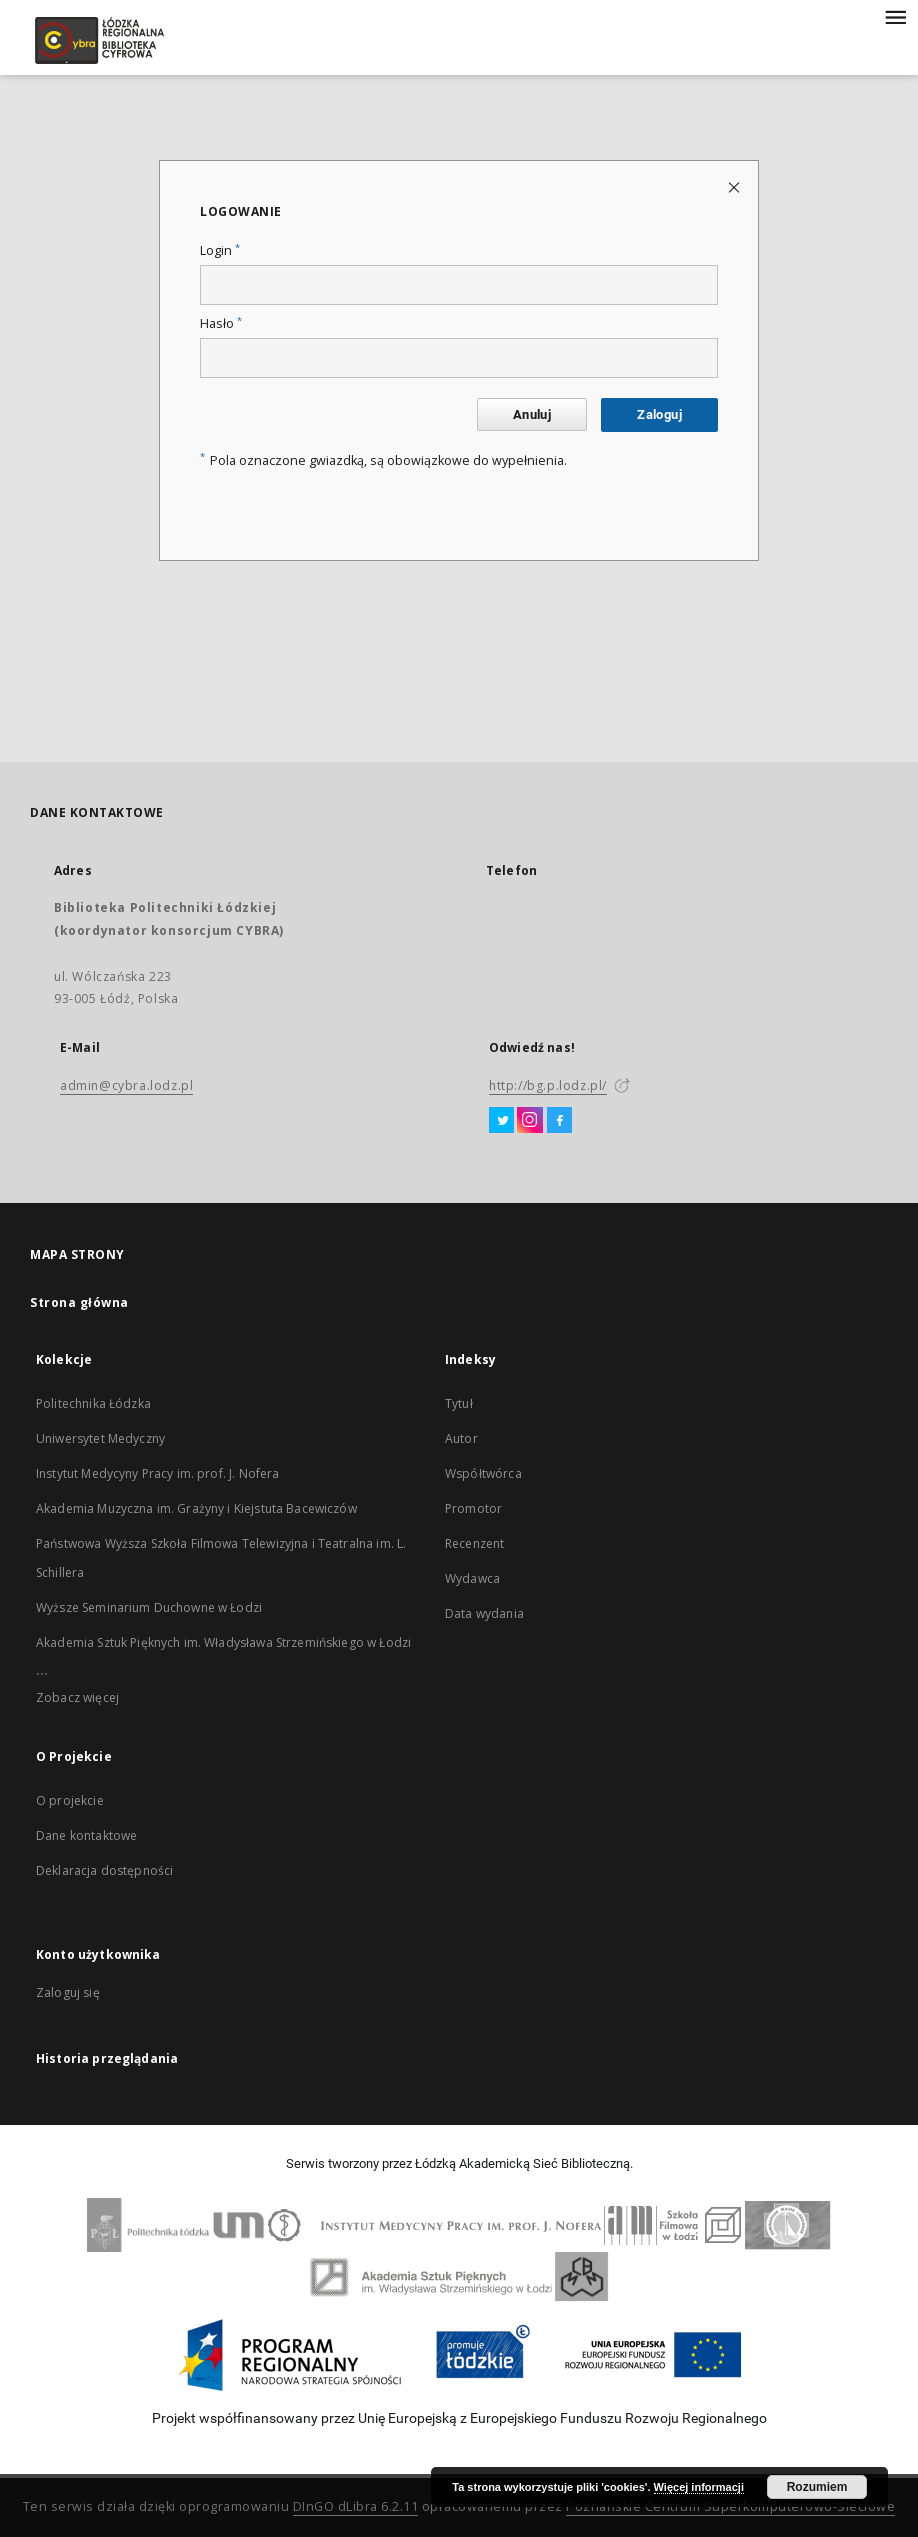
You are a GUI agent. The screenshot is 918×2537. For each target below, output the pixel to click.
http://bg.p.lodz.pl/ (548, 1085)
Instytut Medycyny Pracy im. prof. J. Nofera (157, 1473)
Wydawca (472, 1578)
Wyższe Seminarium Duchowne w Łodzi (149, 1607)
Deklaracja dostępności (104, 1870)
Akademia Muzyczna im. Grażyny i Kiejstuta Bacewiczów (196, 1508)
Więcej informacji (699, 2487)
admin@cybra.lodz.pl (126, 1085)
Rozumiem (817, 2487)
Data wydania (484, 1613)
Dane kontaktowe (86, 1835)
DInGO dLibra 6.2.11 (356, 2506)
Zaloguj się (68, 1992)
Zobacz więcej (77, 1697)
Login (220, 250)
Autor (461, 1438)
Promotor (473, 1508)
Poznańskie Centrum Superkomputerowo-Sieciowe (730, 2506)
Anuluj (532, 414)
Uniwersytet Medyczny (100, 1438)
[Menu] (895, 16)
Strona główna (79, 1302)
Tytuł (459, 1403)
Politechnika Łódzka (93, 1403)
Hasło (221, 323)
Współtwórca (483, 1473)
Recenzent (474, 1543)
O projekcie (70, 1800)
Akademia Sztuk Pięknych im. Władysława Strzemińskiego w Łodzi (223, 1642)
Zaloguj (659, 414)
